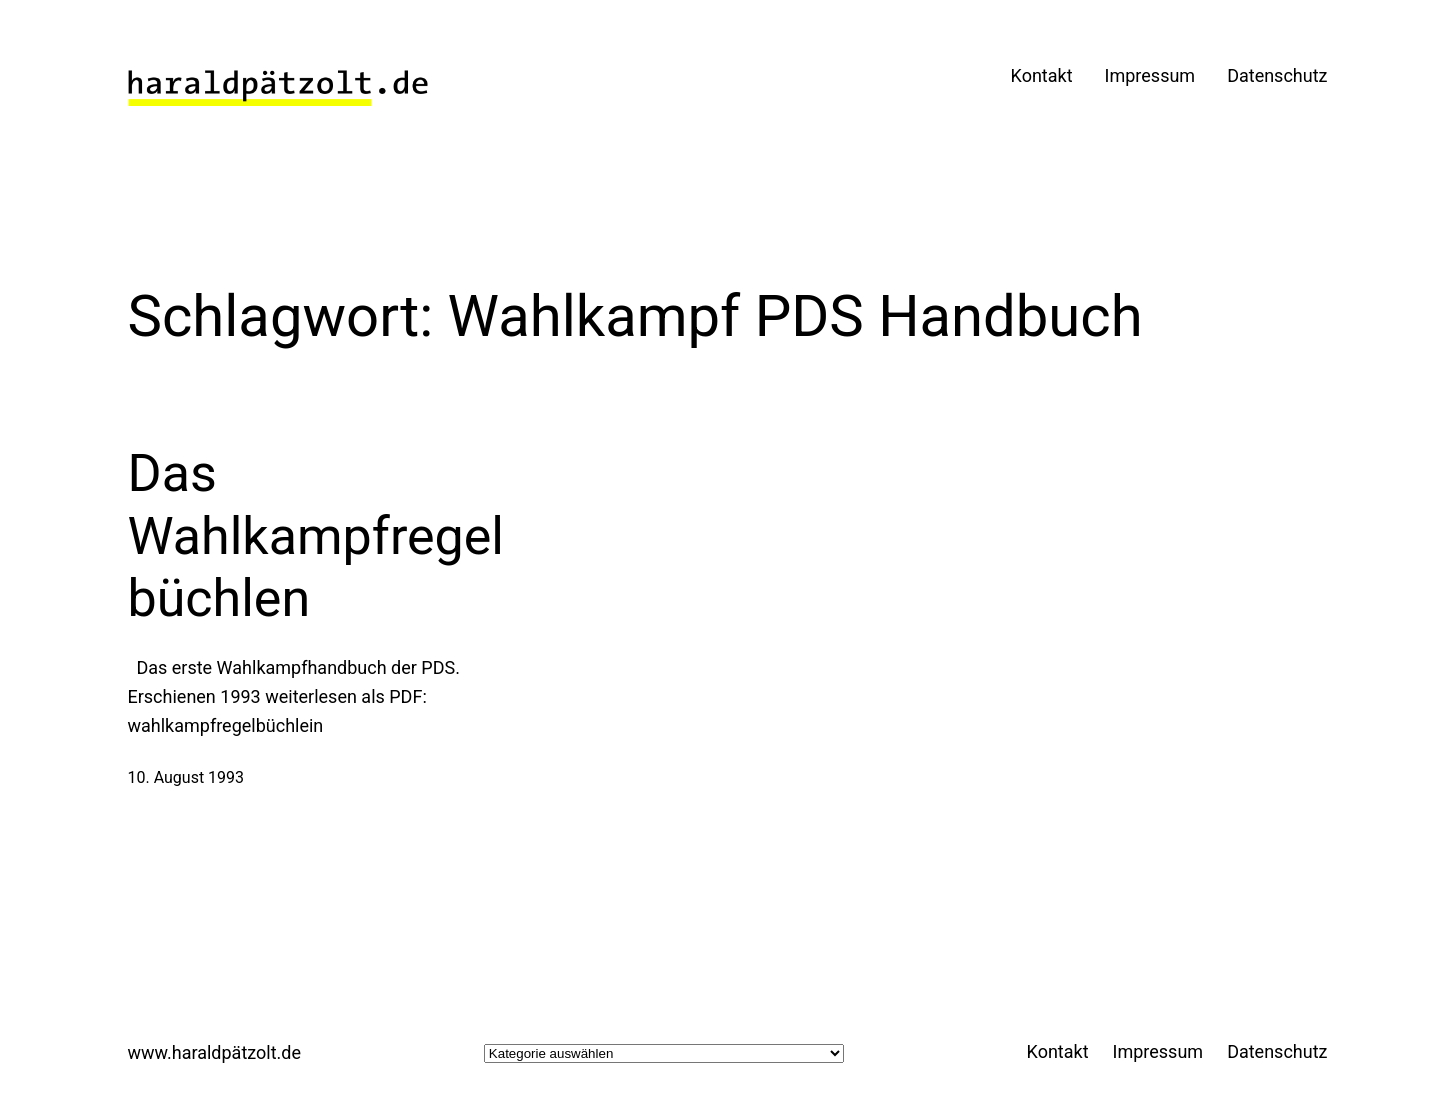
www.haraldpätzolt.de (215, 1052)
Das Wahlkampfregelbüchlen (316, 536)
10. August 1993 (186, 777)
